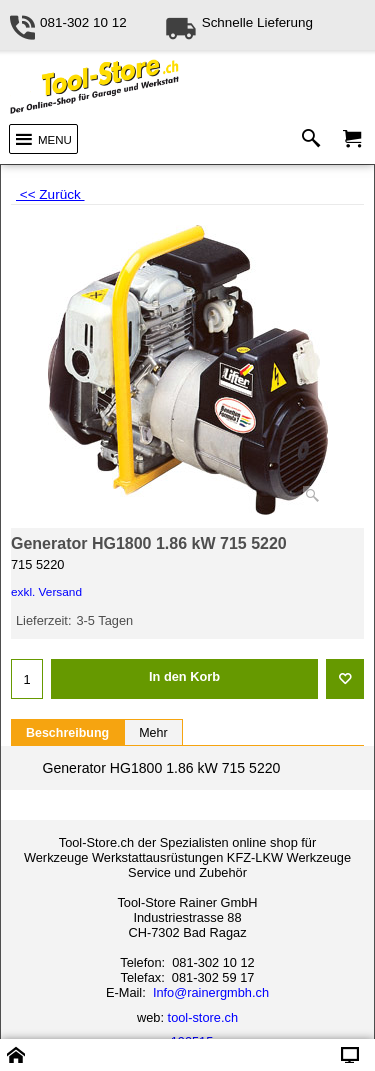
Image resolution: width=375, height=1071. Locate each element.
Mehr (153, 733)
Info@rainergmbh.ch (211, 992)
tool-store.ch (203, 1017)
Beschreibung (67, 733)
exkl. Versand (46, 592)
